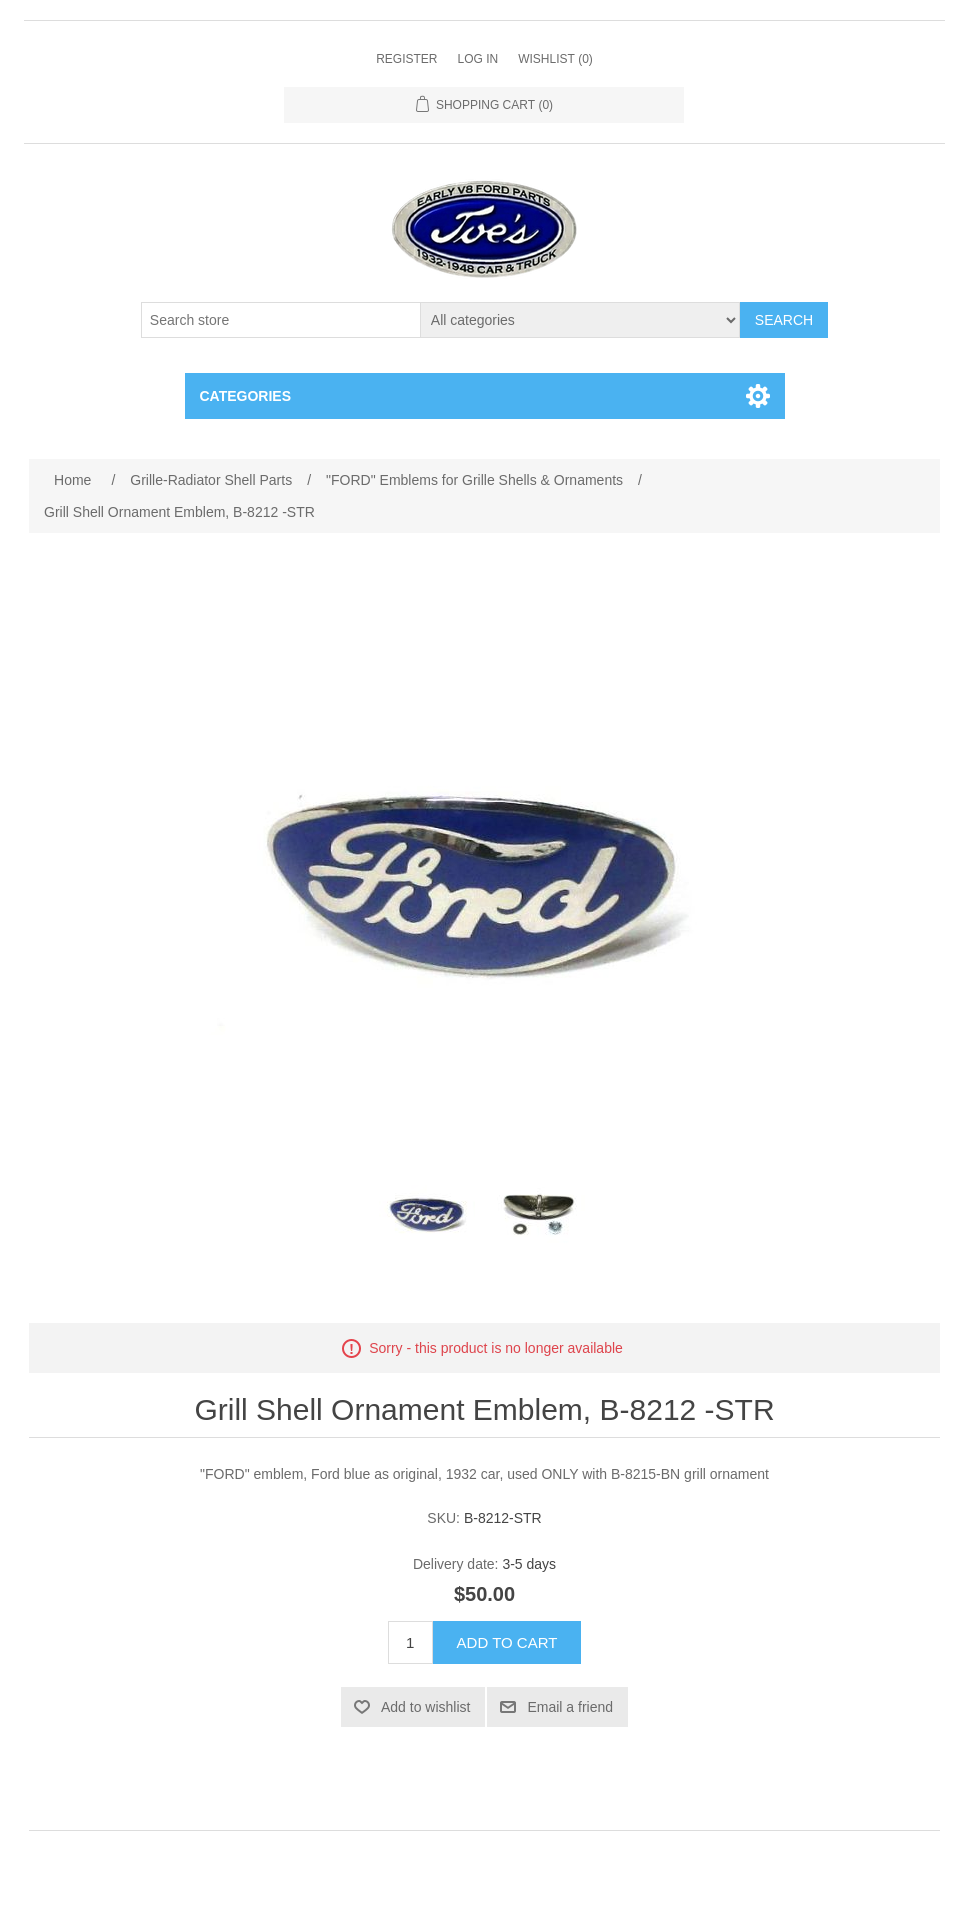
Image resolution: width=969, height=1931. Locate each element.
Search (784, 320)
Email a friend (570, 1707)
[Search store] (281, 320)
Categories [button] (246, 396)
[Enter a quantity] (410, 1642)
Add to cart (507, 1642)
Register (406, 59)
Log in (477, 59)
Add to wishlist (425, 1707)
